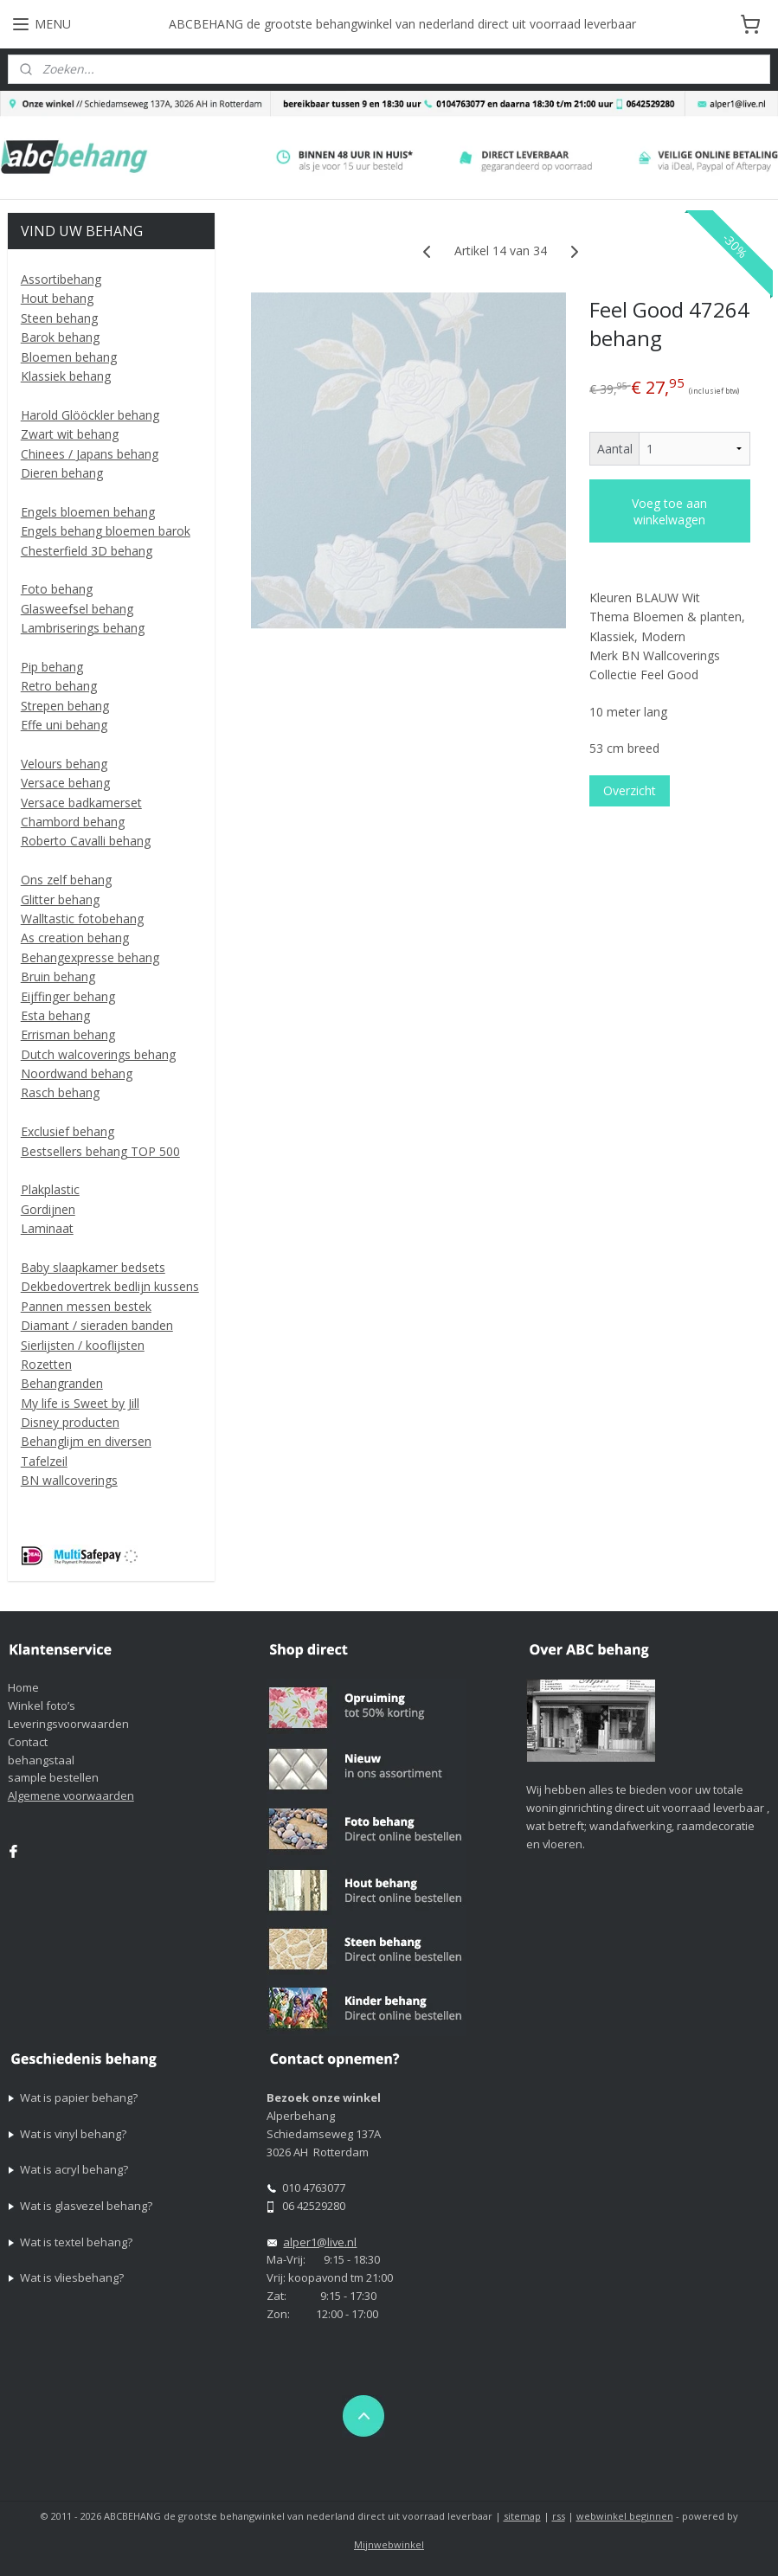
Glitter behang (60, 899)
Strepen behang (65, 705)
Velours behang (64, 763)
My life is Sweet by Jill (80, 1403)
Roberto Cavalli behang (86, 840)
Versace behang (65, 782)
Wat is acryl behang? (74, 2169)
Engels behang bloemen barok (105, 531)
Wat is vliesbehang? (72, 2277)
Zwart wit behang (70, 434)
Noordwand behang (76, 1073)
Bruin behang (58, 976)
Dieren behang (62, 473)
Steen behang (59, 318)
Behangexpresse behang (90, 957)
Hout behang (57, 298)
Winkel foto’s (41, 1705)
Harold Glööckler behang (90, 415)
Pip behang (52, 666)
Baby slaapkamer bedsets (93, 1267)
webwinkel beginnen (624, 2515)
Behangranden (62, 1383)
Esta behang (55, 1015)
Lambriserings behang (83, 628)
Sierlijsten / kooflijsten (83, 1345)
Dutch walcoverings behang (98, 1054)
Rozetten (46, 1364)
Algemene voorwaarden (71, 1795)
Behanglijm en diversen (86, 1441)
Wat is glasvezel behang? (86, 2205)
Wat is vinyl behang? (73, 2134)
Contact (28, 1742)
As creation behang (75, 937)
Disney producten (70, 1422)
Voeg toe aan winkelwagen (669, 510)
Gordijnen (48, 1209)
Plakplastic (50, 1189)
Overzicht (628, 790)
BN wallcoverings (69, 1480)
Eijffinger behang (68, 996)
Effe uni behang (64, 724)
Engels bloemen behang (88, 512)
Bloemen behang (69, 357)
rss (558, 2515)
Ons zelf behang (66, 879)
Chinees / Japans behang (89, 454)
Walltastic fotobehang (82, 918)
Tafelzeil (44, 1461)
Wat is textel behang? (76, 2242)
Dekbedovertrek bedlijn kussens (110, 1286)
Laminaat (47, 1228)
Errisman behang (68, 1034)
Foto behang (57, 589)
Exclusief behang (67, 1131)
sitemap (522, 2515)
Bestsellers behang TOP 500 (100, 1151)
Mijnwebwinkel (389, 2544)
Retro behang (59, 686)
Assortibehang (61, 279)
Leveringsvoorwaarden (68, 1723)
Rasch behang (60, 1092)
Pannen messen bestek (86, 1306)
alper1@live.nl (320, 2242)
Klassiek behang (66, 376)
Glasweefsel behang (77, 609)
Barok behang (60, 337)
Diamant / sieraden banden (97, 1325)
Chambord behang (73, 821)
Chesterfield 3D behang (86, 551)
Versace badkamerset (81, 802)
